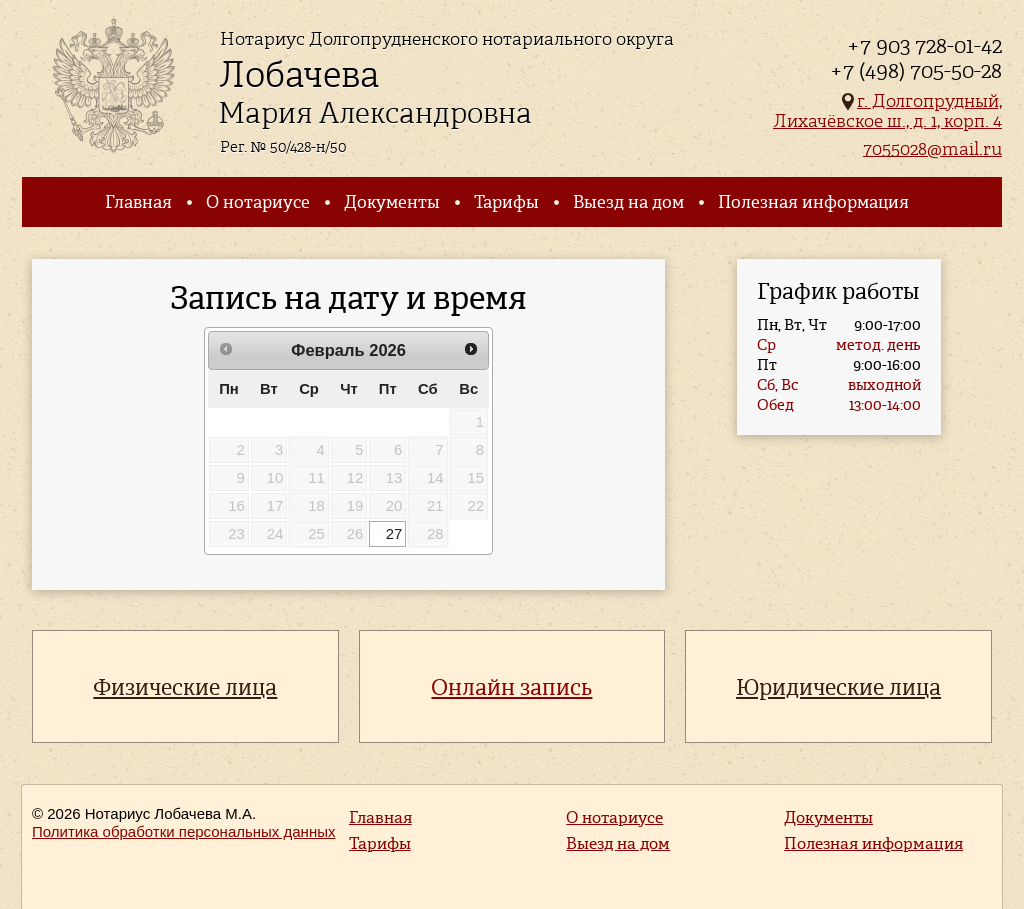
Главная (138, 202)
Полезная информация (813, 202)
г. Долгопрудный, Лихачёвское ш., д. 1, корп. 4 (887, 110)
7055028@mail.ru (932, 148)
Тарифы (506, 202)
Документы (392, 202)
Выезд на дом (628, 202)
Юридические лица (838, 687)
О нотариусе (258, 202)
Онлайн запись (511, 687)
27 (394, 534)
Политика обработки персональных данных (183, 831)
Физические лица (185, 687)
